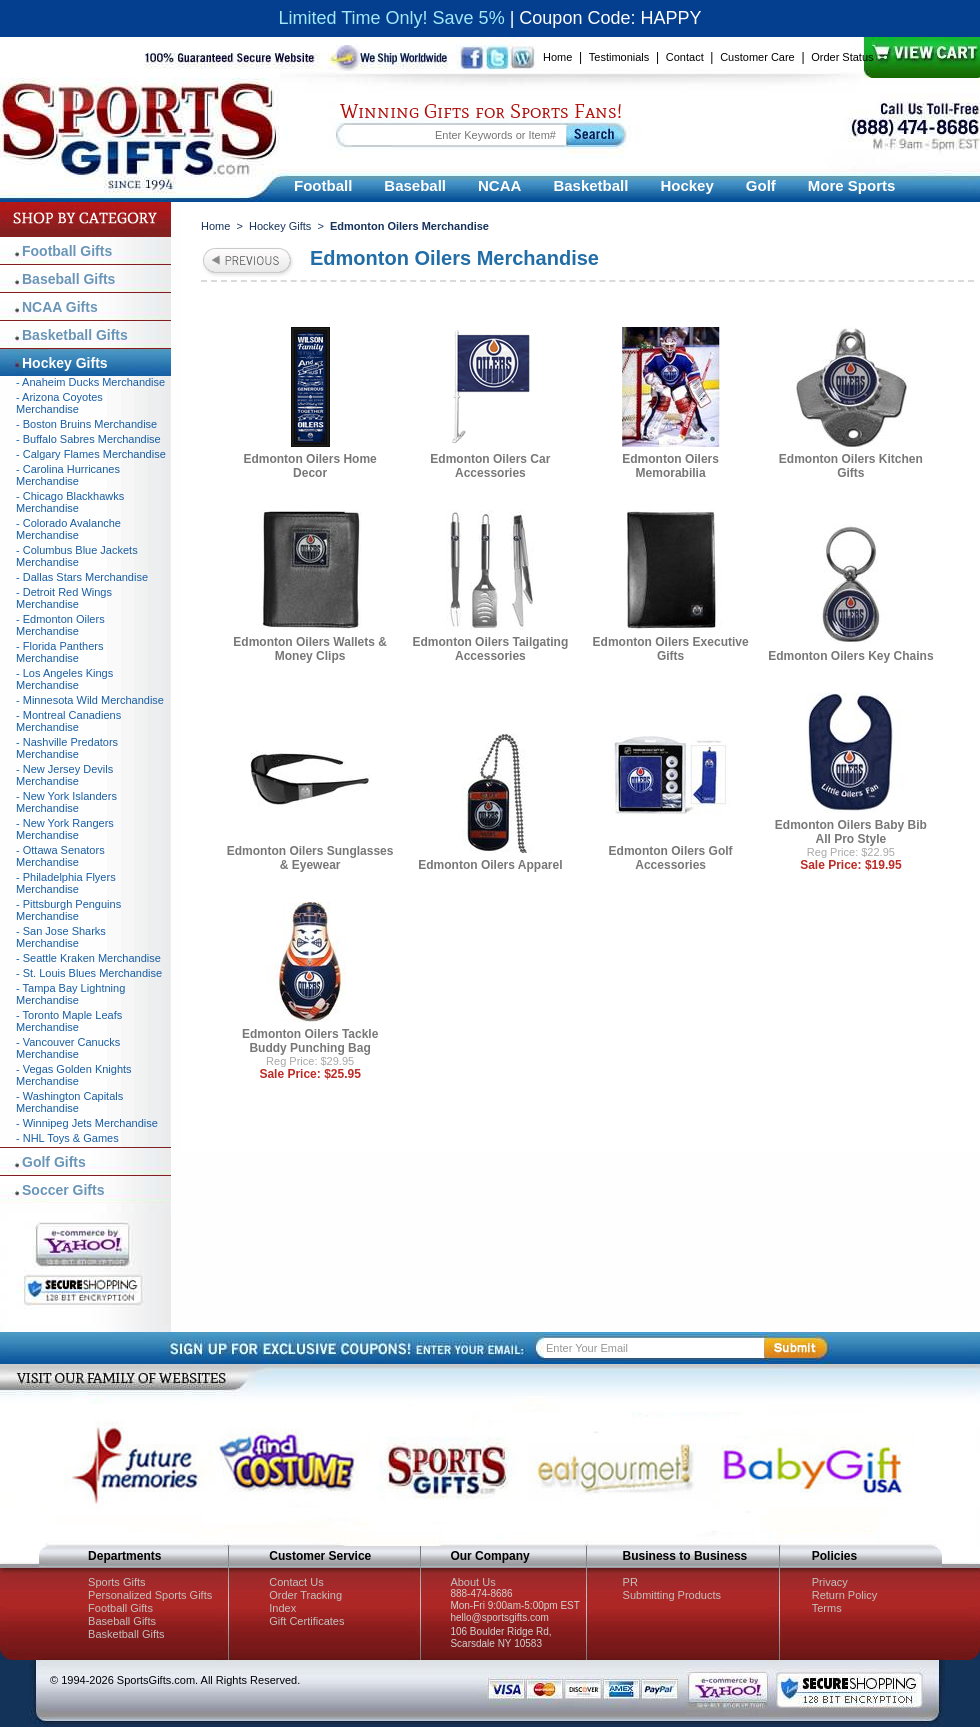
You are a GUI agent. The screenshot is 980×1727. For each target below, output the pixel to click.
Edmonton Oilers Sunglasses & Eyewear (310, 858)
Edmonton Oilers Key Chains (850, 656)
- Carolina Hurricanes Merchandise (68, 475)
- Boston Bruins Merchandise (86, 424)
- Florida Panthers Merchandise (59, 652)
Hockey (686, 185)
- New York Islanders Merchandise (66, 802)
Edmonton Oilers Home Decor (309, 466)
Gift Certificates (306, 1621)
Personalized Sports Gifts (150, 1595)
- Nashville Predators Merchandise (67, 748)
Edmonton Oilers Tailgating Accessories (490, 649)
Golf (761, 185)
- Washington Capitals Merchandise (69, 1102)
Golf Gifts (54, 1162)
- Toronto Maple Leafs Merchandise (69, 1021)
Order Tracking (305, 1595)
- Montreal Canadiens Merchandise (68, 721)
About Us (472, 1582)
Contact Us (296, 1582)
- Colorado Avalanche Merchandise (68, 529)
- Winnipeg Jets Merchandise (87, 1123)
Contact (685, 57)
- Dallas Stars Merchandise (82, 577)
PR (630, 1582)
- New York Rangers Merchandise (65, 829)
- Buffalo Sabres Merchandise (88, 439)
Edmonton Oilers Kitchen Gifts (851, 466)
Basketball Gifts (75, 335)
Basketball (590, 185)
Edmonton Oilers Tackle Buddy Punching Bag (310, 1041)
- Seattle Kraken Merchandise (88, 958)
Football (323, 185)
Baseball (415, 185)
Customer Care (757, 57)
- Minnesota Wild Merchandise (90, 700)
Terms (827, 1608)
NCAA (499, 185)
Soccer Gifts (63, 1190)
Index (282, 1608)
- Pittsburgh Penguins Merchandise (68, 910)
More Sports (852, 185)
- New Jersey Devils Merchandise (64, 775)
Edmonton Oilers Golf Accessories (671, 858)
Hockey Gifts (280, 226)
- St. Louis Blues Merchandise (89, 973)
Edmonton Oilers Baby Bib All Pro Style (851, 832)
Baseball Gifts (68, 279)
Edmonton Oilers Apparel (490, 865)
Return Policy (844, 1595)
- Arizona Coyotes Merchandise (59, 403)
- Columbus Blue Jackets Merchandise (77, 556)
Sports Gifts (116, 1582)
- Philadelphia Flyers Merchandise (66, 883)
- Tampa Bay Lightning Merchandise (70, 994)
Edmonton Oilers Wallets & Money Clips (310, 649)
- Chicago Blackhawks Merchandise (70, 502)
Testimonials (619, 57)
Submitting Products (672, 1595)
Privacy (830, 1582)
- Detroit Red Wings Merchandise (64, 598)
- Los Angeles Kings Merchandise (64, 679)
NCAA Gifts (60, 307)
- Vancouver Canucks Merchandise (68, 1048)
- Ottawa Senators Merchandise (60, 856)
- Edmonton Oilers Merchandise (60, 625)
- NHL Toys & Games (67, 1138)
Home (557, 57)
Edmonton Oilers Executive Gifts (671, 649)
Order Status (842, 57)
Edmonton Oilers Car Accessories (490, 466)
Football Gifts (67, 251)
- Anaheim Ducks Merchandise (90, 382)
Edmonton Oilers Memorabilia (670, 466)
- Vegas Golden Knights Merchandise (74, 1075)
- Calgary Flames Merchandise (91, 454)
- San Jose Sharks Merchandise (61, 937)
